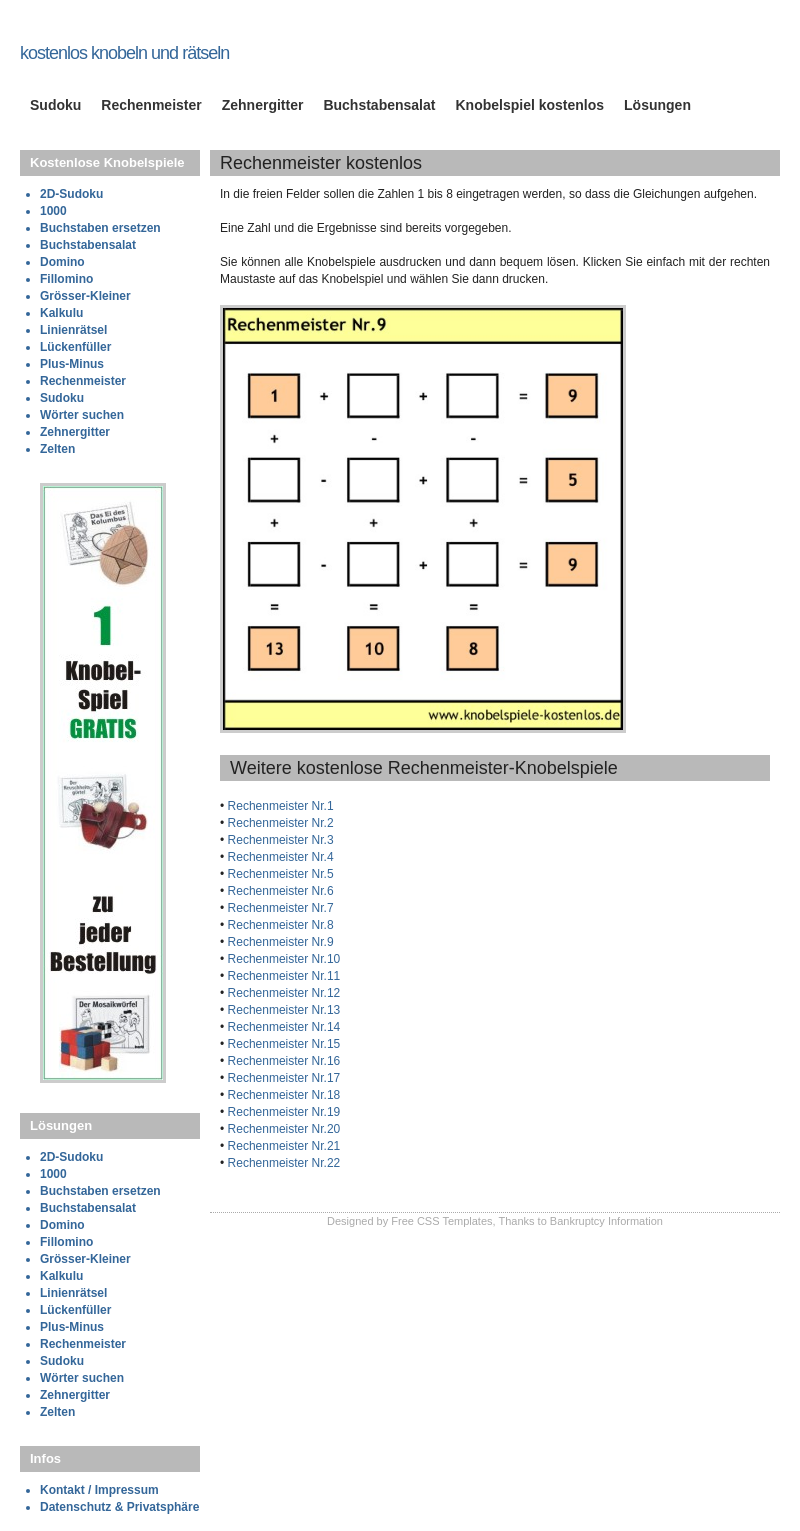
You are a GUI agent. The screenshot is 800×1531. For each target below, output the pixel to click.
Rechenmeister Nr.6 (278, 891)
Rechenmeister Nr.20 (282, 1129)
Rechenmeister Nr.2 (278, 823)
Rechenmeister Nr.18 (282, 1095)
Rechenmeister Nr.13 (282, 1010)
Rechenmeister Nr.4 (278, 857)
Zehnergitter (263, 105)
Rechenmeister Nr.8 (278, 925)
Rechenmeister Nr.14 (282, 1027)
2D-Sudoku (71, 194)
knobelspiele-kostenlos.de (139, 33)
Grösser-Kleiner (85, 296)
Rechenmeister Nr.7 (278, 908)
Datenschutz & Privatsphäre (119, 1507)
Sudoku (55, 105)
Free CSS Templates (441, 1221)
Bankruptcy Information (606, 1221)
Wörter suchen (82, 415)
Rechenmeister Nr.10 (282, 959)
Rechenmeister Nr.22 (282, 1163)
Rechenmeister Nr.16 (282, 1061)
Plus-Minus (72, 364)
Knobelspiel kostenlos (529, 105)
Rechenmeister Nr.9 (278, 942)
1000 (53, 211)
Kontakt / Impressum (99, 1490)
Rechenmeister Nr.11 (282, 976)
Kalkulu (61, 313)
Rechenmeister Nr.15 (282, 1044)
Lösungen (657, 105)
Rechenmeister (151, 105)
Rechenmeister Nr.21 (282, 1146)
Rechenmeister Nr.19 (282, 1112)
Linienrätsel (73, 330)
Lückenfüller (75, 347)
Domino (62, 262)
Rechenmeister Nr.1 (278, 806)
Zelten (57, 449)
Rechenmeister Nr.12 (282, 993)
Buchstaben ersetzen (100, 228)
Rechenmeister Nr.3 (278, 840)
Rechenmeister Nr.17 (282, 1078)
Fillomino (66, 279)
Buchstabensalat (379, 105)
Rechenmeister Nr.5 (278, 874)
